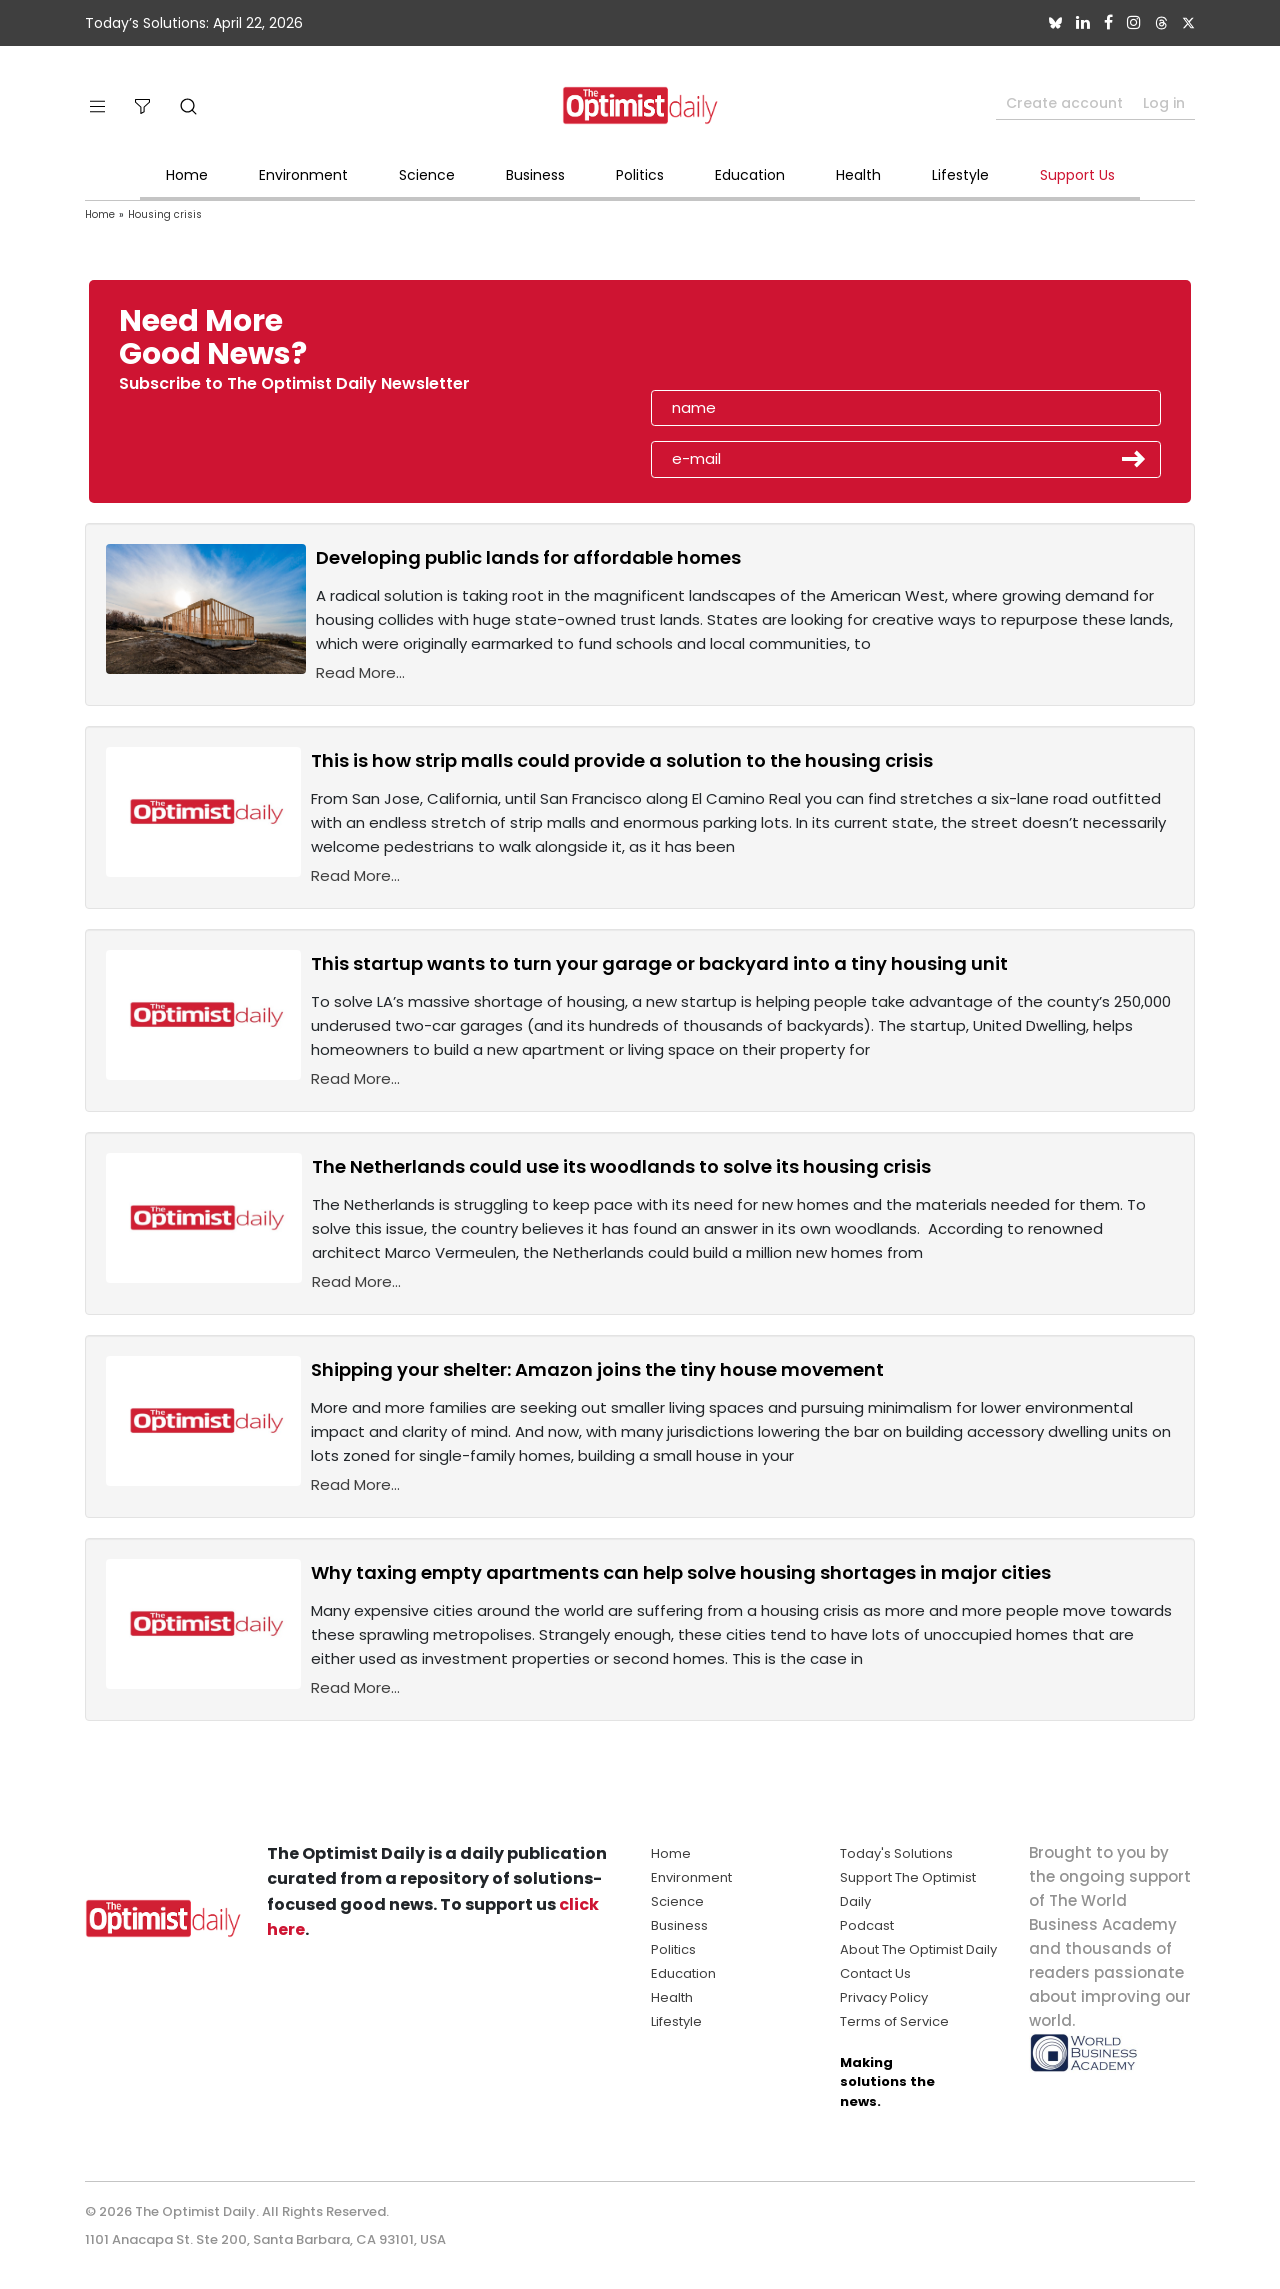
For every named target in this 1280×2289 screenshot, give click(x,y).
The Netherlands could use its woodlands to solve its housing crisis (621, 1166)
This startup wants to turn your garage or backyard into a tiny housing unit (659, 963)
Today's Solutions (896, 1853)
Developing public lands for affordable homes (528, 557)
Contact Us (875, 1973)
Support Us (1077, 175)
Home (187, 175)
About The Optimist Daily (918, 1949)
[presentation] (767, 344)
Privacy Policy (884, 1997)
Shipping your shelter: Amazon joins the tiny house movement (597, 1369)
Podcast (867, 1925)
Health (858, 175)
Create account (1064, 103)
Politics (640, 175)
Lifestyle (960, 175)
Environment (303, 175)
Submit (1134, 459)
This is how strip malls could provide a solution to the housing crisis (622, 760)
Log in (1164, 103)
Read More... (360, 672)
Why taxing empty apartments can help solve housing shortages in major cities (681, 1572)
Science (427, 175)
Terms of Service (894, 2021)
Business (535, 175)
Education (750, 175)
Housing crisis (165, 214)
